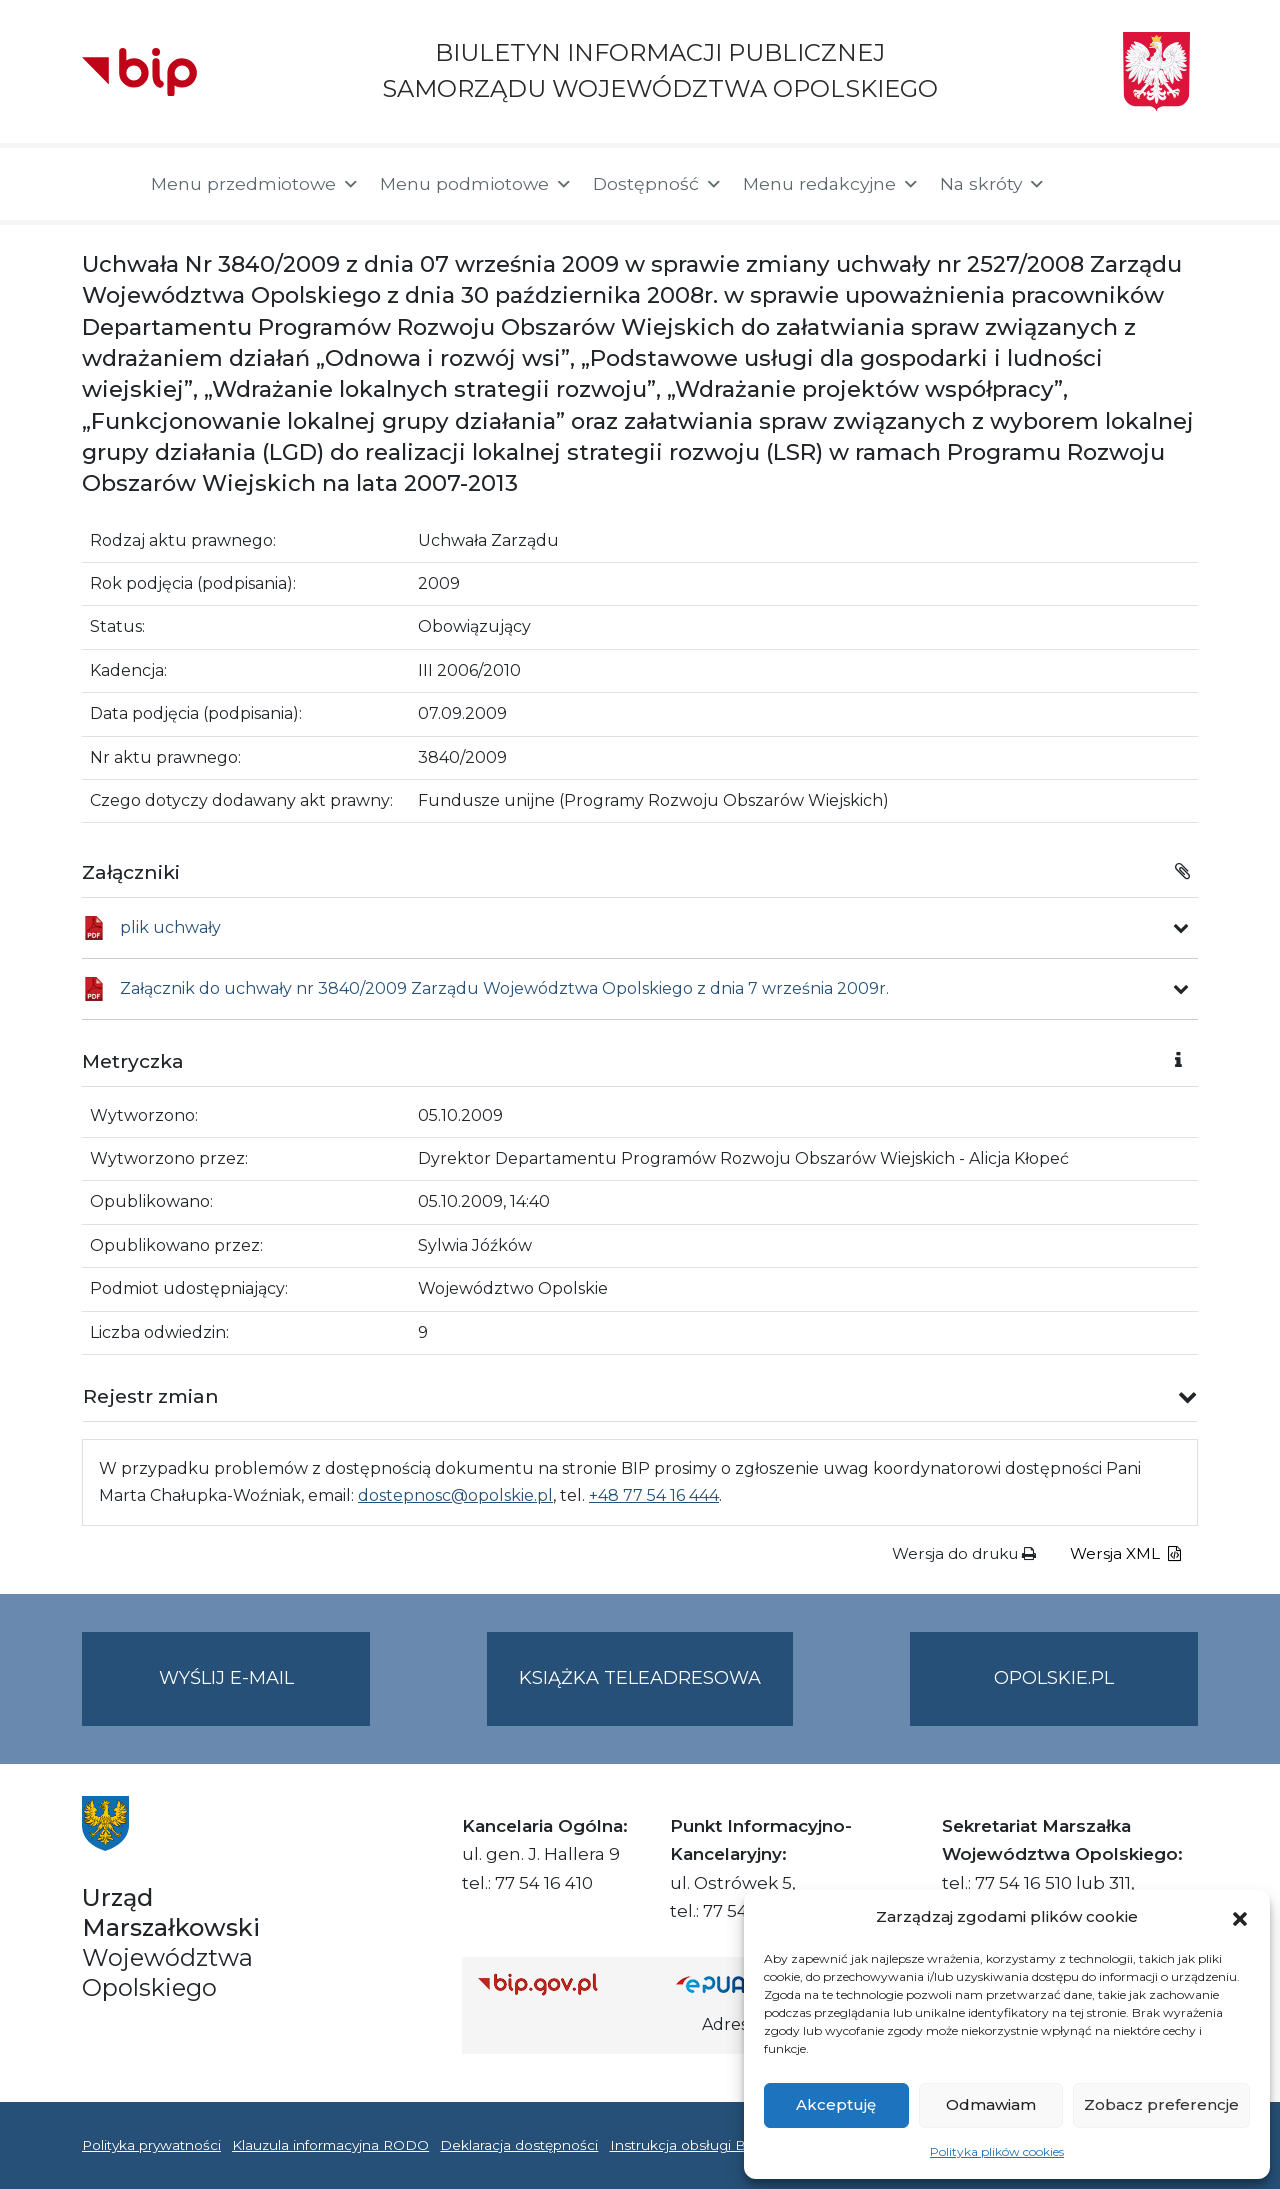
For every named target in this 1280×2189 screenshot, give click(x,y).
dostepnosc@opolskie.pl (455, 1495)
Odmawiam (991, 2104)
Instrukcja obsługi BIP (685, 2145)
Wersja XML (1125, 1553)
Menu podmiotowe (476, 184)
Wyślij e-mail (265, 1694)
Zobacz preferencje (1161, 2104)
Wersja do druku (964, 1553)
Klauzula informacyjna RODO (330, 2145)
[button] (1240, 1917)
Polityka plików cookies (997, 2151)
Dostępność (658, 184)
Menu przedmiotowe (255, 184)
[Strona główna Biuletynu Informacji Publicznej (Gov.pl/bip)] (561, 1984)
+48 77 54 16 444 (654, 1495)
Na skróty (993, 184)
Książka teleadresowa (640, 1678)
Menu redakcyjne (831, 184)
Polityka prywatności (151, 2145)
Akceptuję (836, 2104)
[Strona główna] (106, 184)
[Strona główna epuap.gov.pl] (741, 1984)
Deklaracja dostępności (519, 2145)
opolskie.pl (1054, 1678)
